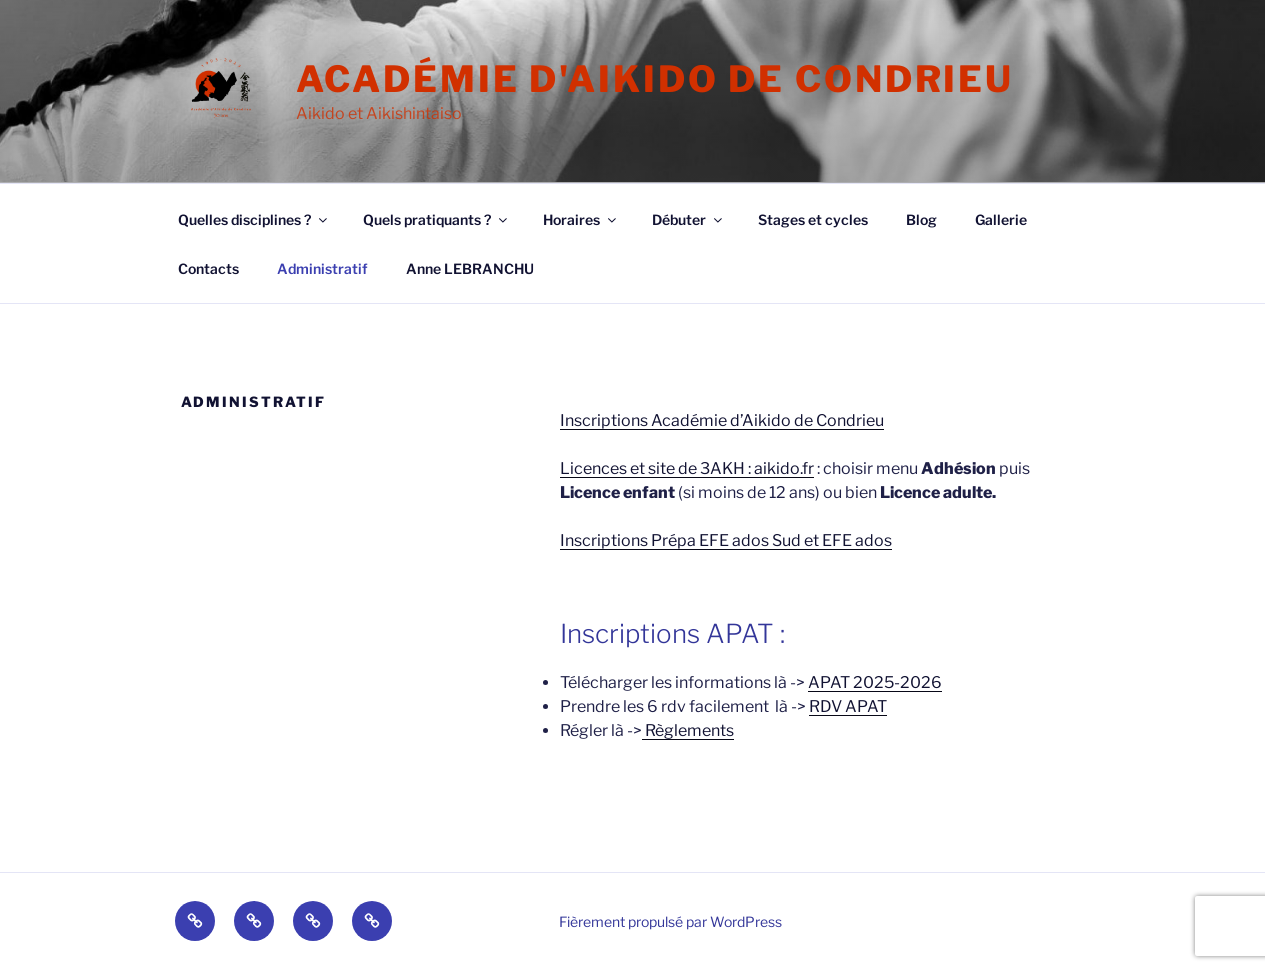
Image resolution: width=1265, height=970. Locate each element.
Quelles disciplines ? (254, 219)
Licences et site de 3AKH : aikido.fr (687, 468)
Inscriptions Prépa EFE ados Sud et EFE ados (726, 540)
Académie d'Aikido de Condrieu (655, 79)
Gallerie (1001, 219)
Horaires (581, 219)
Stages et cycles (813, 219)
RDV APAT (848, 706)
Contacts (208, 268)
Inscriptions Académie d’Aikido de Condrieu (722, 420)
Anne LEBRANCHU (470, 268)
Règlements (688, 730)
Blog (921, 219)
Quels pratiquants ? (436, 219)
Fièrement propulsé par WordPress (670, 921)
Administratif (322, 268)
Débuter (688, 219)
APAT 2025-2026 (875, 682)
